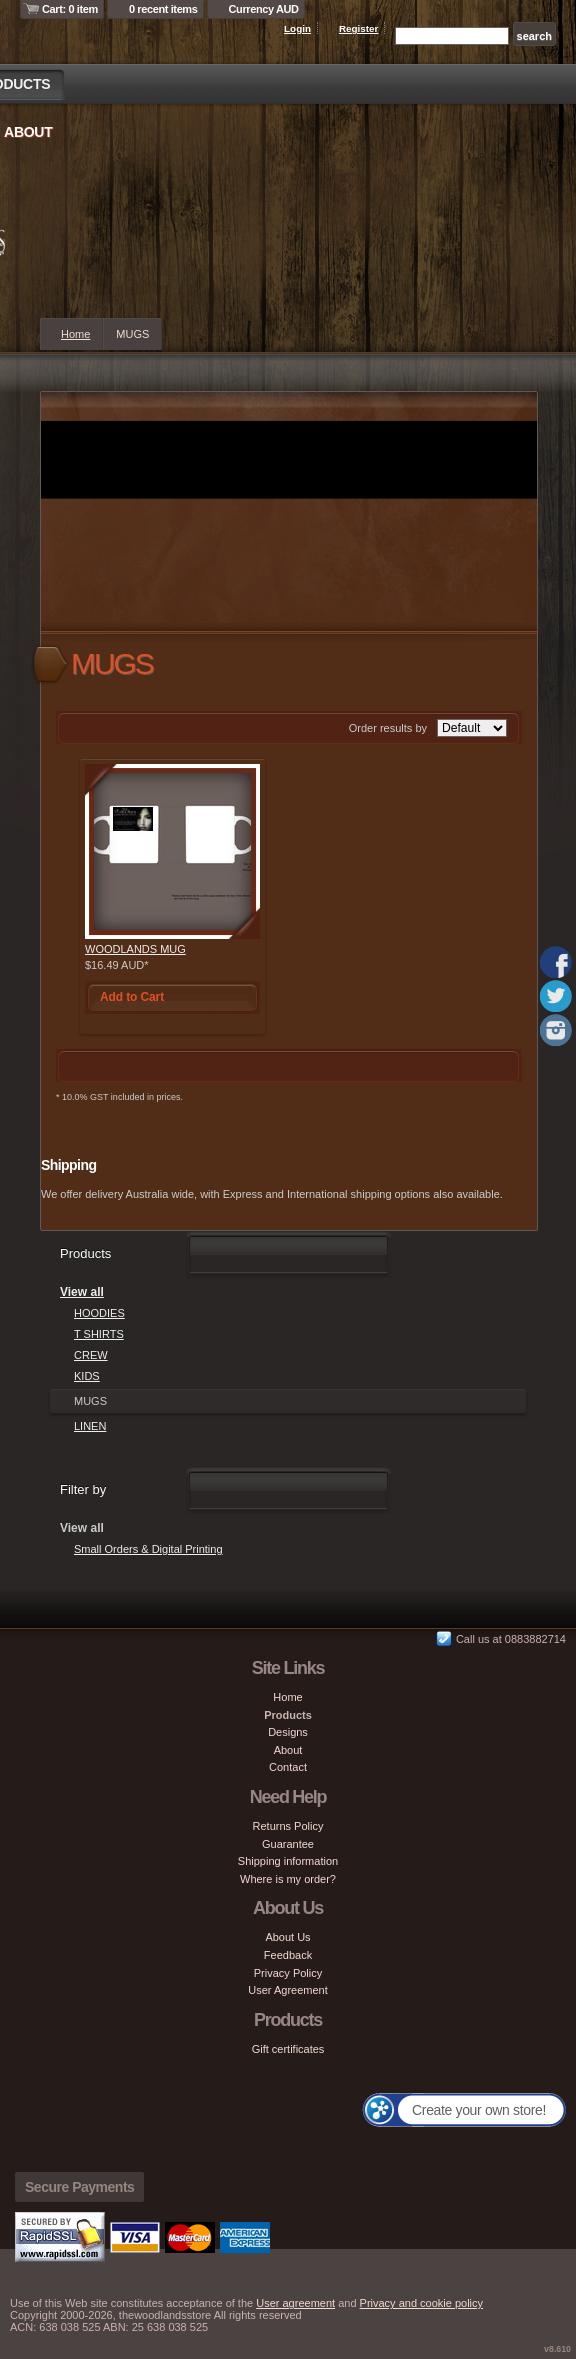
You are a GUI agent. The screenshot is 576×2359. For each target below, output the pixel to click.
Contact (288, 1767)
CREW (91, 1355)
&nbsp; (172, 851)
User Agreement (287, 1990)
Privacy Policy (288, 1973)
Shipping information (288, 1861)
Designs (288, 1732)
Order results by (388, 728)
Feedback (288, 1955)
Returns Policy (288, 1826)
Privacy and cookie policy (422, 2303)
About (28, 132)
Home (75, 334)
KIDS (87, 1376)
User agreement (295, 2303)
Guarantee (288, 1844)
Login (297, 28)
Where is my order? (288, 1879)
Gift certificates (288, 2049)
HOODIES (99, 1313)
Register (359, 28)
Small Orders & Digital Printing (148, 1549)
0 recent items (163, 9)
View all (82, 1292)
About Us (287, 1937)
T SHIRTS (99, 1334)
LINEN (90, 1426)
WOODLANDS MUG (135, 949)
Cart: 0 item (70, 9)
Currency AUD (264, 9)
